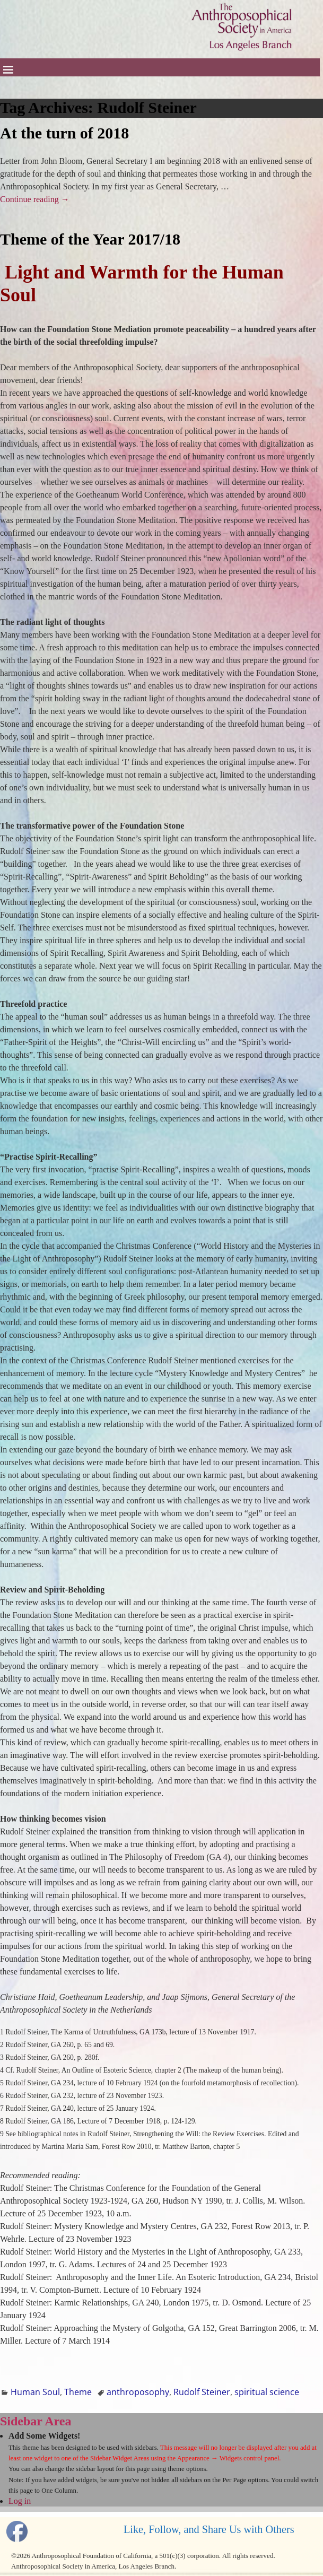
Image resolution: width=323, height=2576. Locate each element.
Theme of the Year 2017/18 (90, 239)
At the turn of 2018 (64, 133)
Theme (78, 2392)
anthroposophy (138, 2392)
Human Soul (35, 2392)
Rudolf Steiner (201, 2392)
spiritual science (266, 2392)
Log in (19, 2500)
